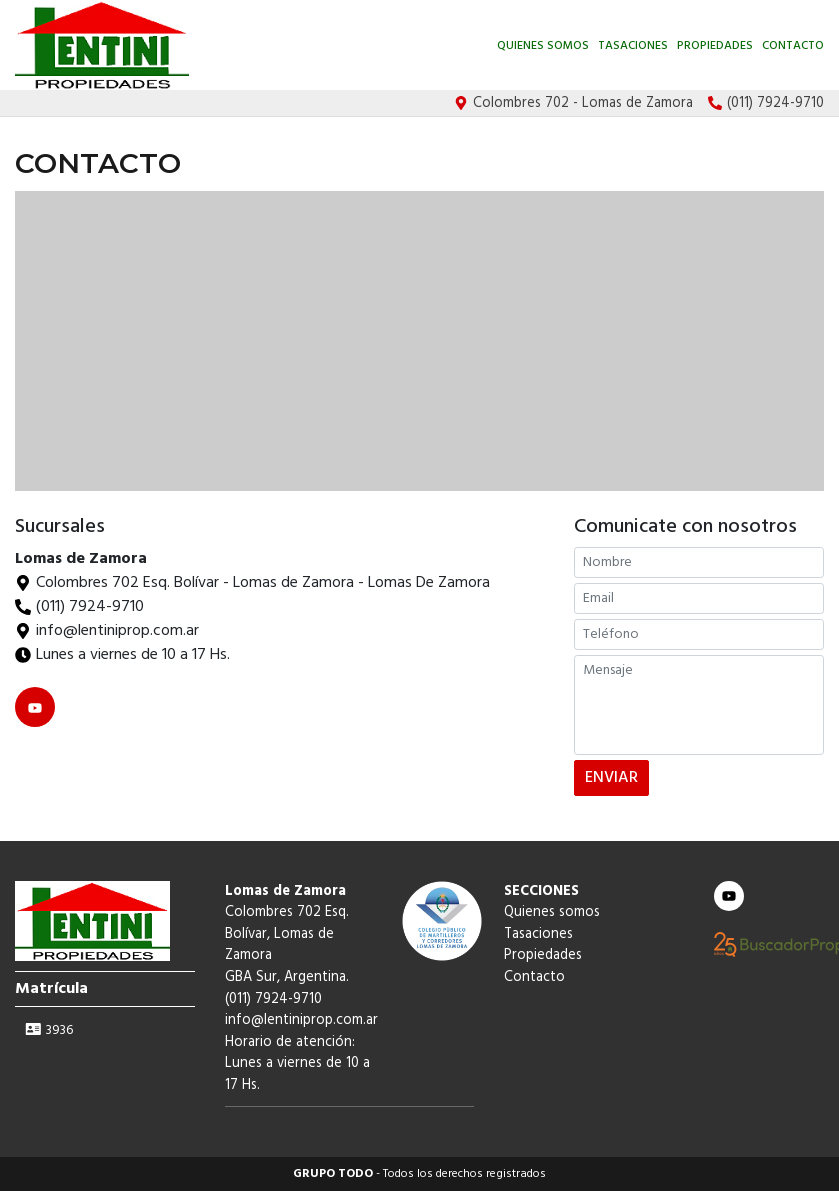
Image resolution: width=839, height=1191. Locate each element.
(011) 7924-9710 (90, 607)
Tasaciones (633, 46)
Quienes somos (543, 46)
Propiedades (715, 46)
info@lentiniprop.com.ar (301, 1020)
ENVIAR (611, 778)
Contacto (793, 46)
